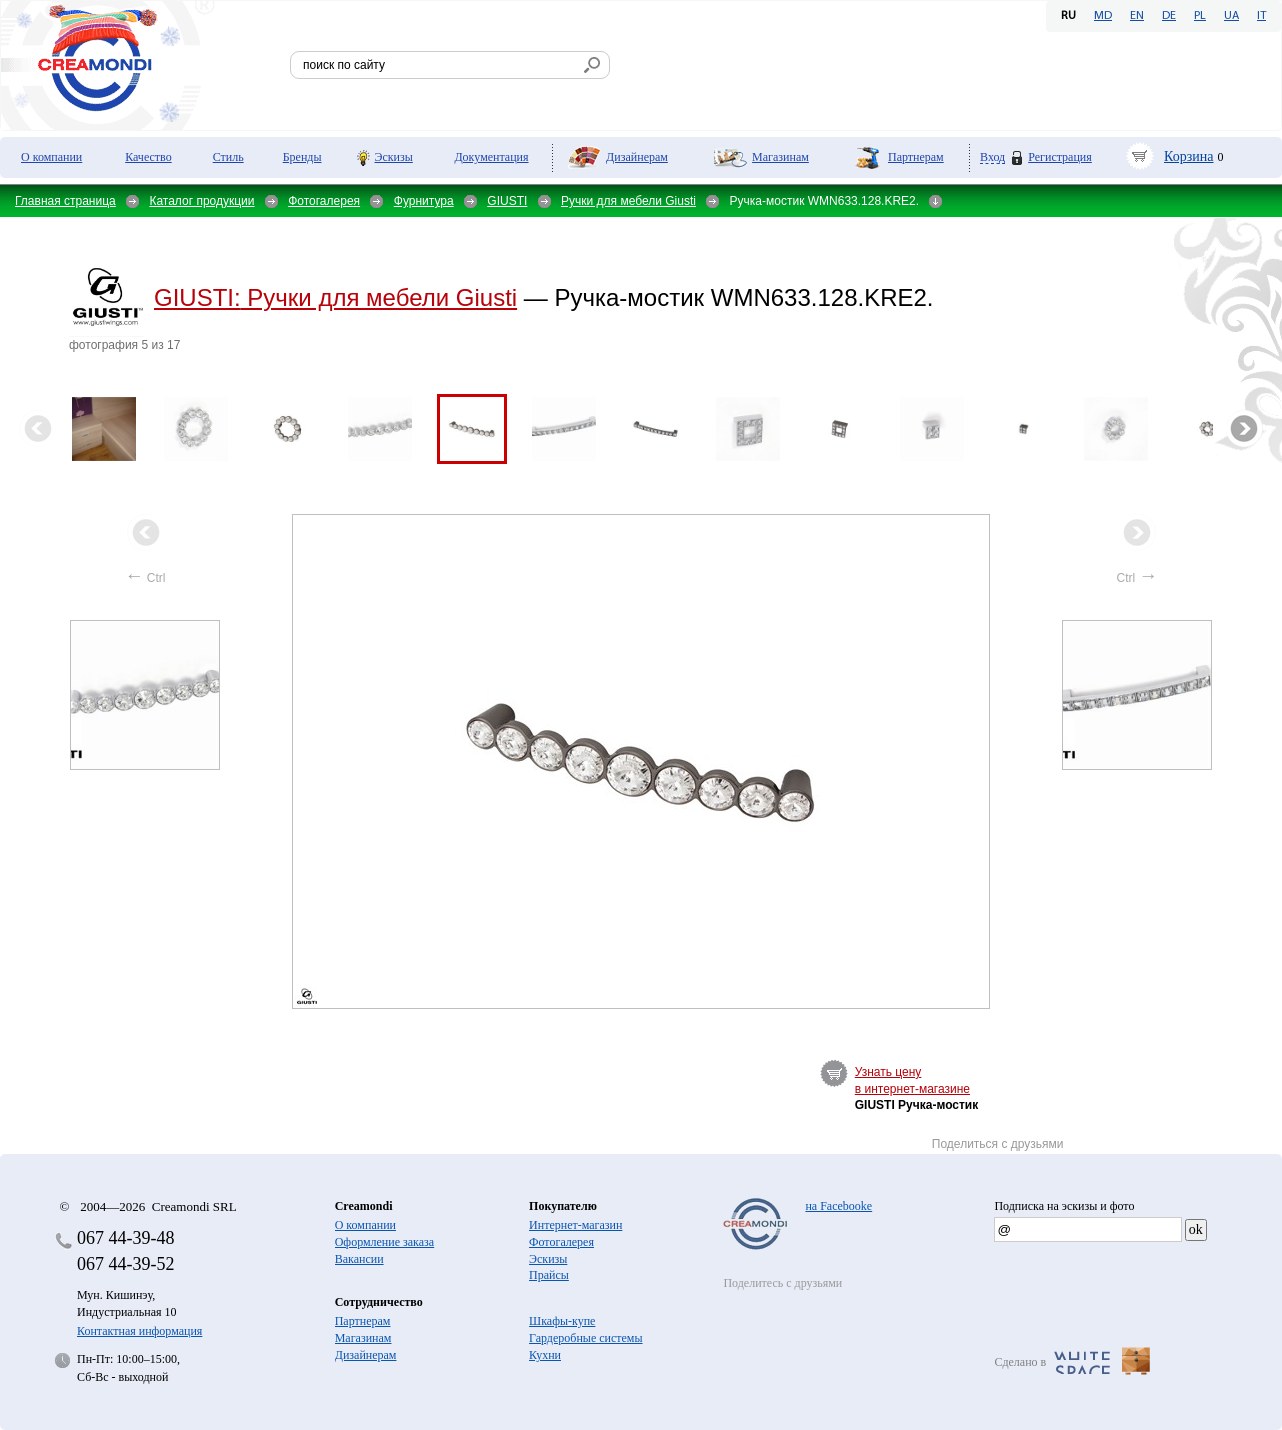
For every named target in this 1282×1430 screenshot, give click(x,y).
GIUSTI (507, 201)
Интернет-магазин (575, 1225)
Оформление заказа (384, 1242)
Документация (491, 157)
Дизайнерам (637, 157)
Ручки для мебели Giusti (628, 201)
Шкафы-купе (562, 1321)
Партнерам (916, 157)
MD (1103, 16)
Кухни (545, 1355)
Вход (992, 157)
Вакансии (359, 1259)
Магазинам (780, 157)
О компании (51, 157)
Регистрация (1060, 157)
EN (1137, 16)
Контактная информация (139, 1331)
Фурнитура (424, 201)
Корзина (1189, 156)
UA (1231, 16)
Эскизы (394, 157)
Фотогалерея (324, 201)
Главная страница (65, 201)
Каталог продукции (201, 201)
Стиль (228, 157)
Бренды (302, 157)
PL (1200, 16)
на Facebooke (838, 1206)
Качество (148, 157)
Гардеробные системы (585, 1338)
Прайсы (549, 1275)
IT (1261, 16)
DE (1169, 16)
